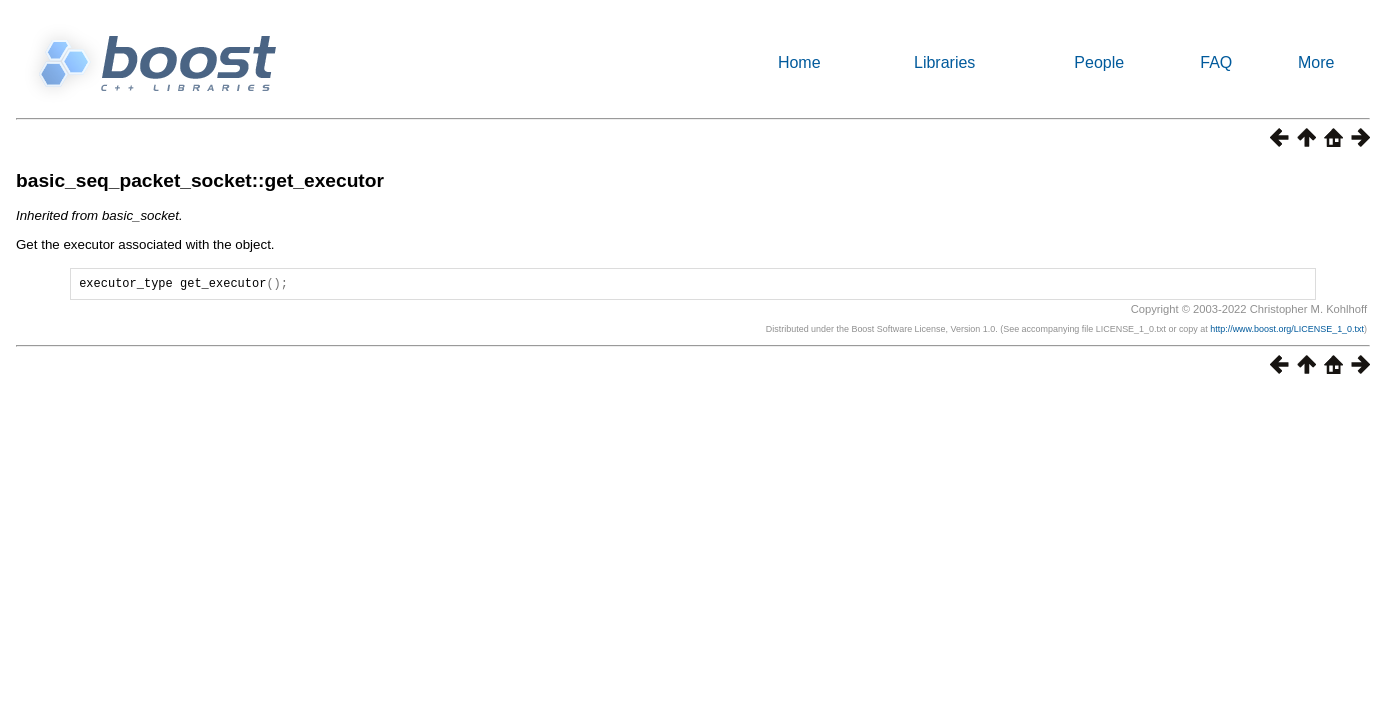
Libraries (944, 62)
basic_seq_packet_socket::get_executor (200, 180)
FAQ (1216, 62)
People (1099, 62)
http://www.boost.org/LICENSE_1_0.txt (1287, 332)
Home (799, 62)
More (1316, 62)
